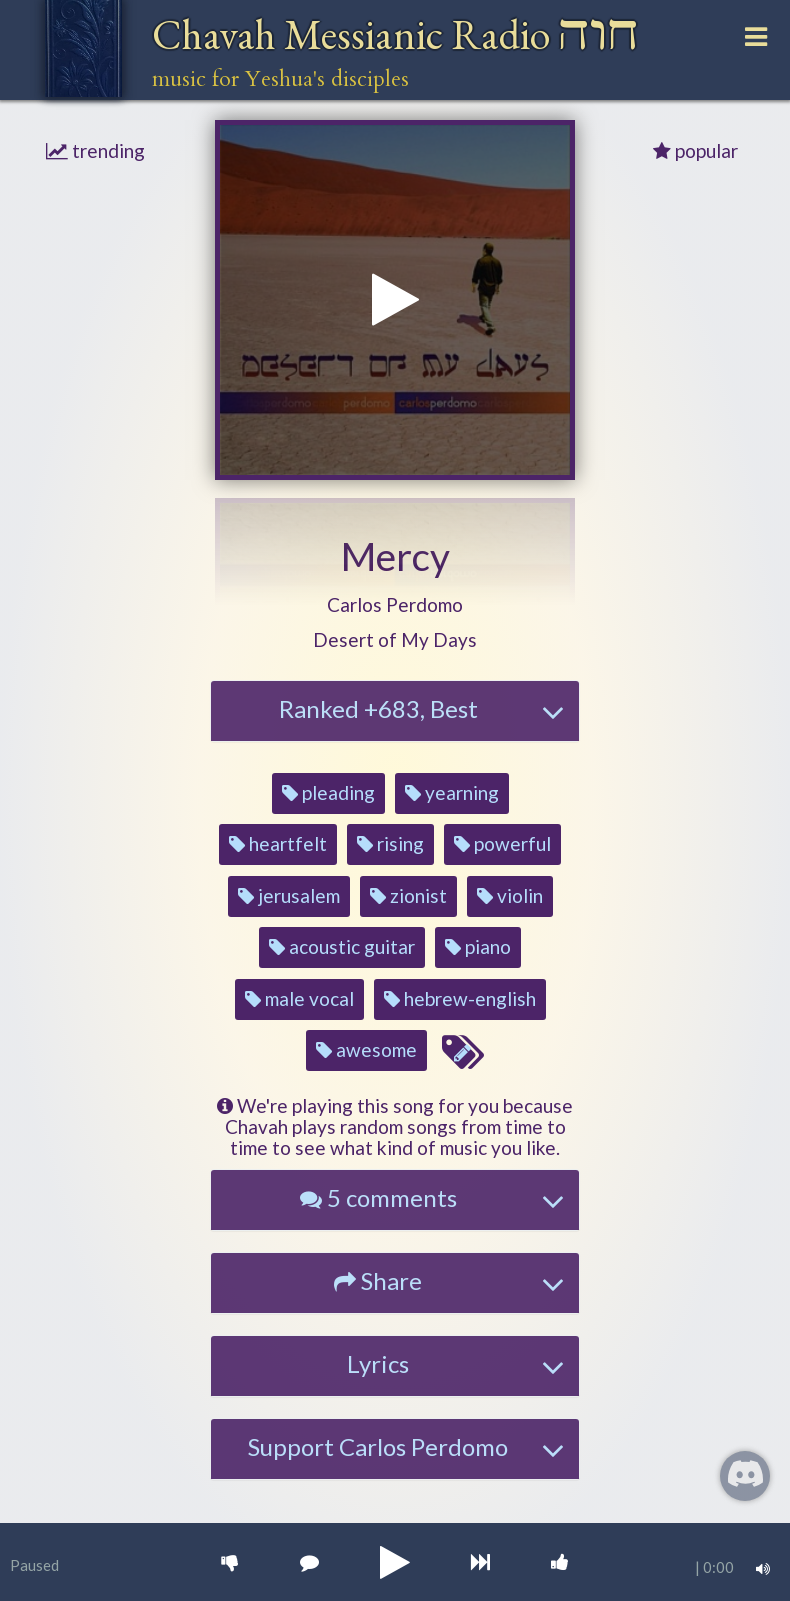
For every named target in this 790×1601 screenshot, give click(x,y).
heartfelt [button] (278, 843)
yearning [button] (452, 792)
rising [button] (390, 843)
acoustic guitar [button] (342, 946)
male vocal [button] (299, 998)
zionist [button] (408, 895)
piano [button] (478, 946)
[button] (395, 605)
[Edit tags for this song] (462, 1053)
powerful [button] (502, 843)
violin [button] (510, 895)
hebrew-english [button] (460, 998)
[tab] (395, 711)
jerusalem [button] (289, 895)
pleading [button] (328, 792)
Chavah (395, 34)
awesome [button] (366, 1049)
